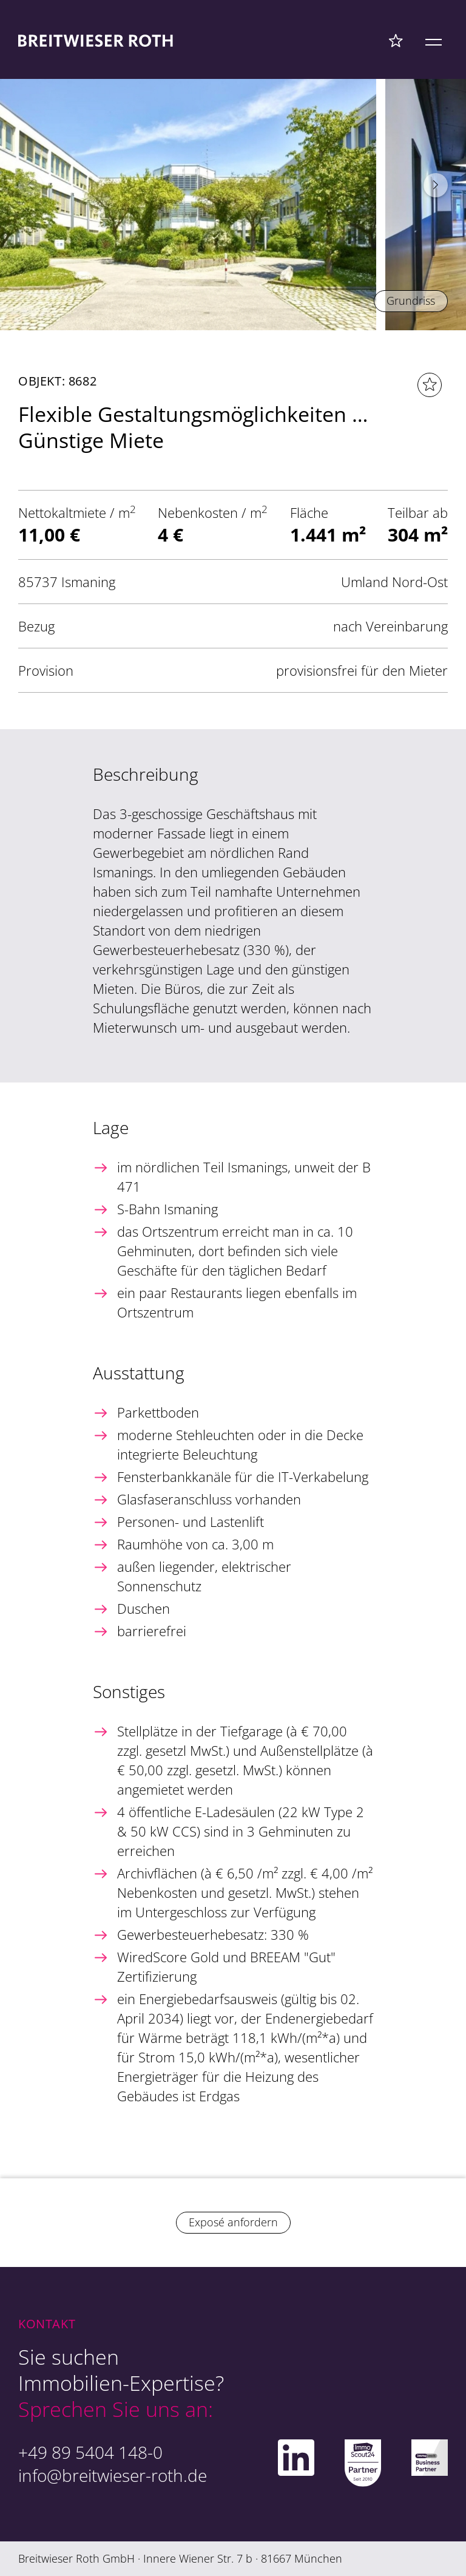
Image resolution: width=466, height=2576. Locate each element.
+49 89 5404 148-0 (90, 2452)
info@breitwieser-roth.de (112, 2475)
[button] (436, 185)
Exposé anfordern (233, 2222)
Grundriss (411, 300)
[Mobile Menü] (433, 40)
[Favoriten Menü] (396, 40)
